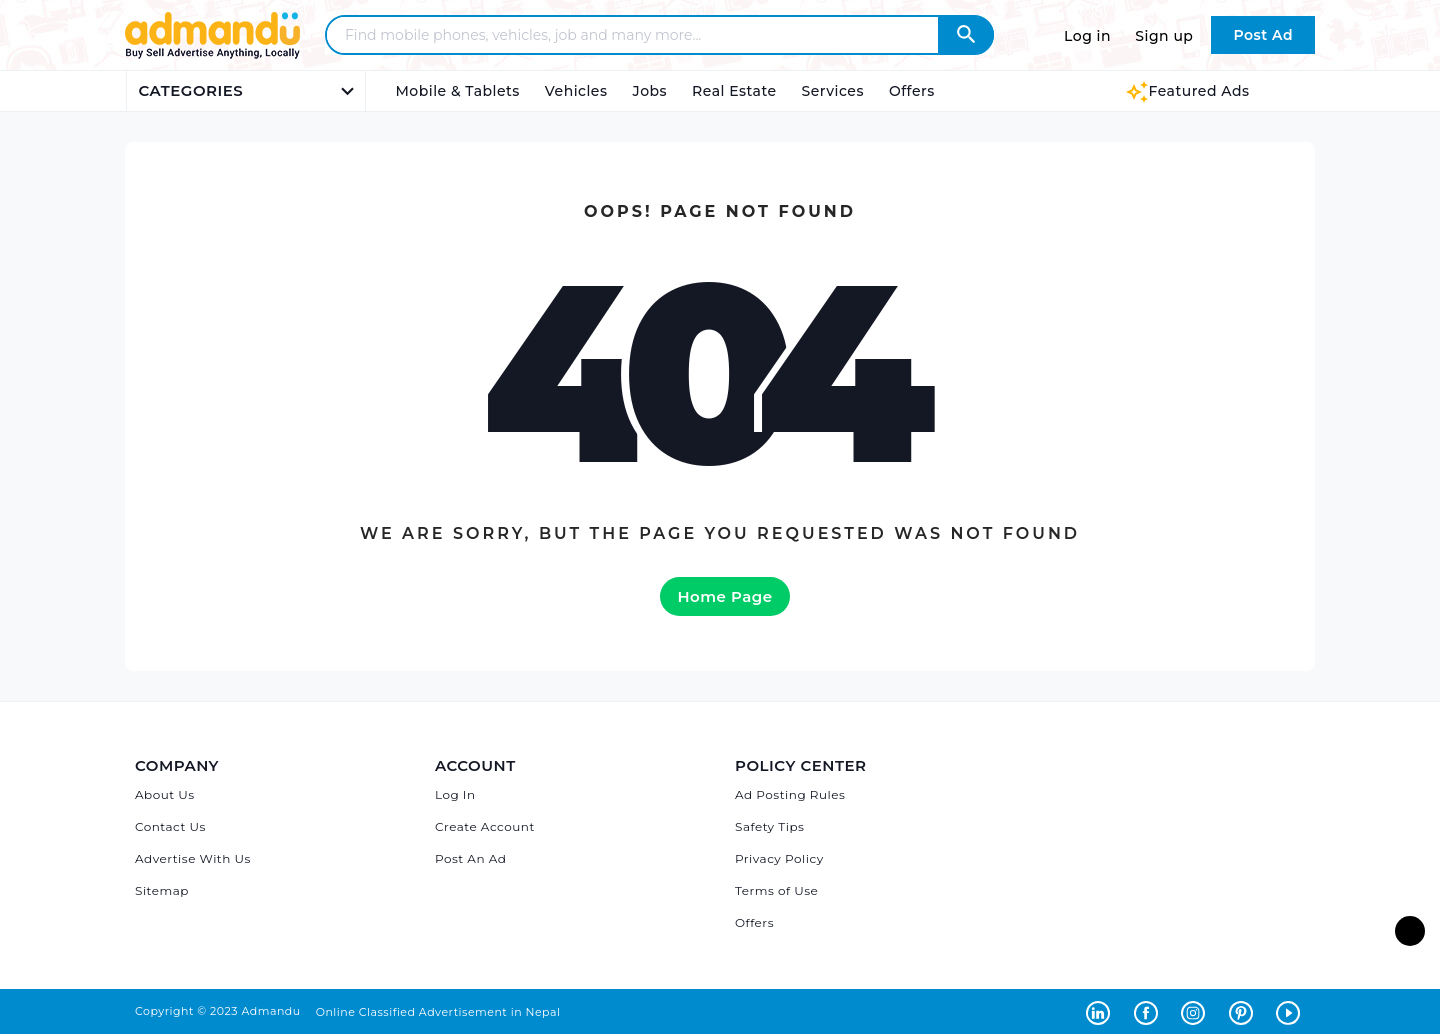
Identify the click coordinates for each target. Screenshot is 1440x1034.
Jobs (649, 91)
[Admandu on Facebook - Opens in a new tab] (1150, 1011)
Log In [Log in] (455, 794)
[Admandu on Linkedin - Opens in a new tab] (1102, 1011)
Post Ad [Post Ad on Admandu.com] (1263, 35)
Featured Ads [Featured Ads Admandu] (1187, 91)
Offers (912, 91)
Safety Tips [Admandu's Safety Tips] (769, 826)
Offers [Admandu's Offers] (754, 922)
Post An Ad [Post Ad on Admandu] (470, 858)
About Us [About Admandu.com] (165, 794)
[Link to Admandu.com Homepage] (212, 55)
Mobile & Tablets (458, 91)
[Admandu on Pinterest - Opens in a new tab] (1245, 1011)
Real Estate (734, 91)
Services (833, 91)
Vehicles (576, 91)
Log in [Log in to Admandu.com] (1087, 36)
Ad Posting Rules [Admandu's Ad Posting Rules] (790, 794)
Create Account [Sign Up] (485, 826)
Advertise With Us (193, 858)
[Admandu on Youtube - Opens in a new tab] (1290, 1011)
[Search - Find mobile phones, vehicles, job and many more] (644, 35)
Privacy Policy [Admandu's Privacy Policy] (779, 858)
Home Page (724, 596)
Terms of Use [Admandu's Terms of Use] (776, 890)
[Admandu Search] (966, 35)
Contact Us (170, 826)
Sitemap (162, 890)
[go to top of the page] (1410, 931)
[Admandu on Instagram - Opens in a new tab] (1197, 1011)
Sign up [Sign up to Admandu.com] (1164, 36)
